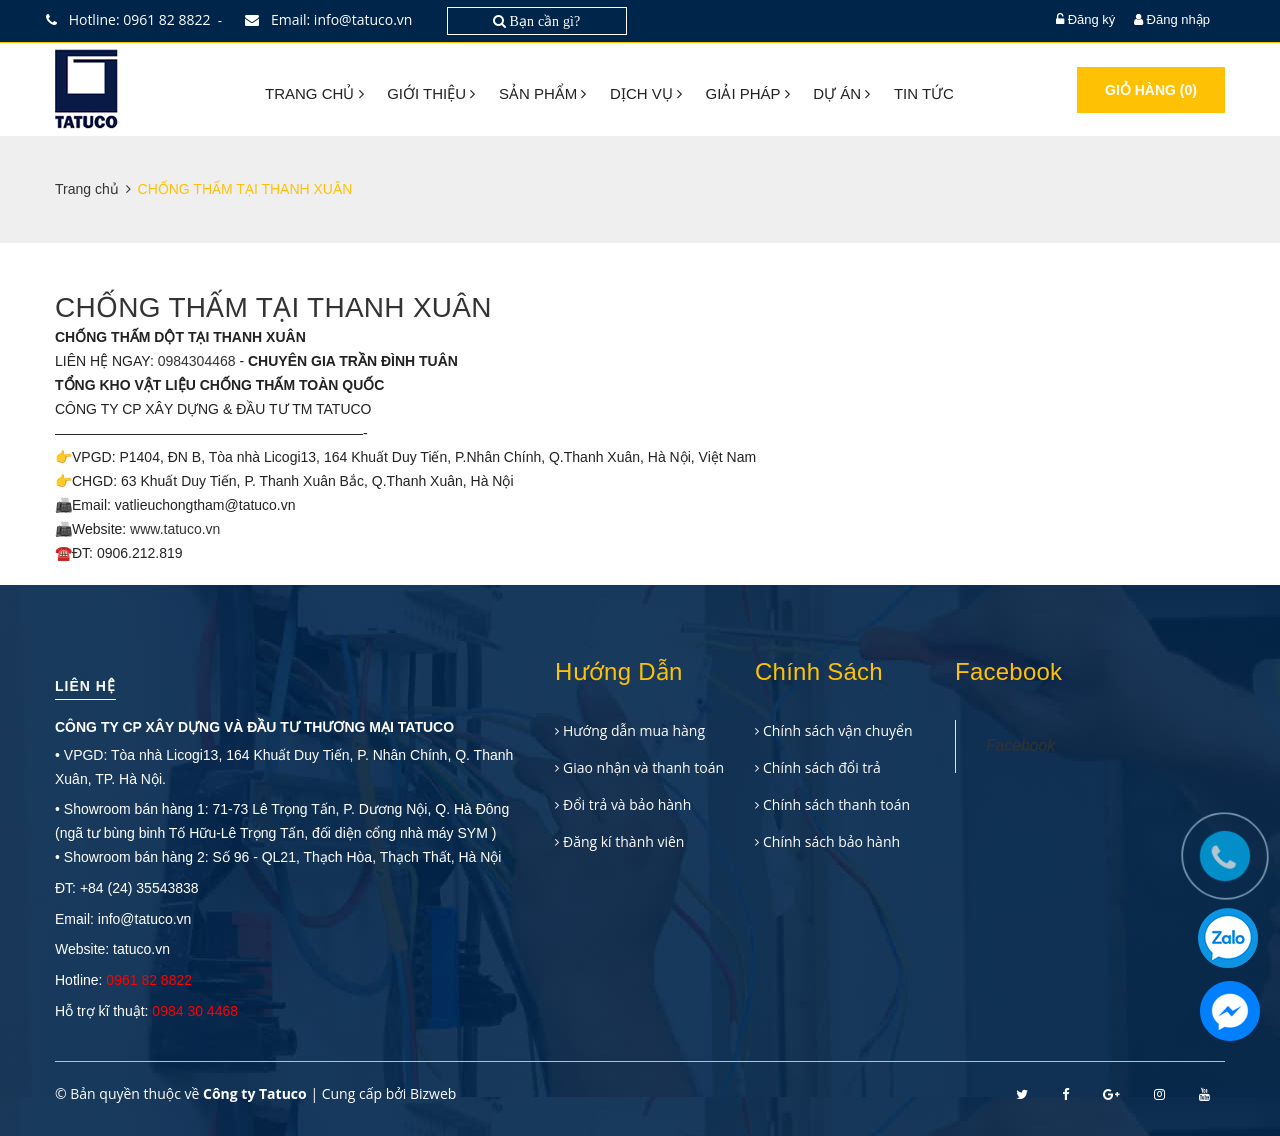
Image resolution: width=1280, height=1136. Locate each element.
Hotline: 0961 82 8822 (133, 19)
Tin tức (924, 93)
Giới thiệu (431, 93)
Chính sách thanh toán (836, 804)
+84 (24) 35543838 (139, 888)
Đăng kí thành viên (623, 841)
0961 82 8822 (149, 980)
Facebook (1020, 745)
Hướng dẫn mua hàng (634, 730)
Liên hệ (85, 686)
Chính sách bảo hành (831, 841)
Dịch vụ (646, 93)
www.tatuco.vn (175, 529)
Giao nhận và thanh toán (643, 767)
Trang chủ (314, 93)
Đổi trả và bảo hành (627, 804)
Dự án (841, 93)
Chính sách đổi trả (822, 767)
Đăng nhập (1178, 19)
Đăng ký (1092, 19)
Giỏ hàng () (1151, 90)
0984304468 (197, 361)
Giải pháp (748, 93)
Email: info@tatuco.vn (333, 19)
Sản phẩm (543, 93)
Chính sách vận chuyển (837, 730)
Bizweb (433, 1093)
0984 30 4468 (195, 1011)
